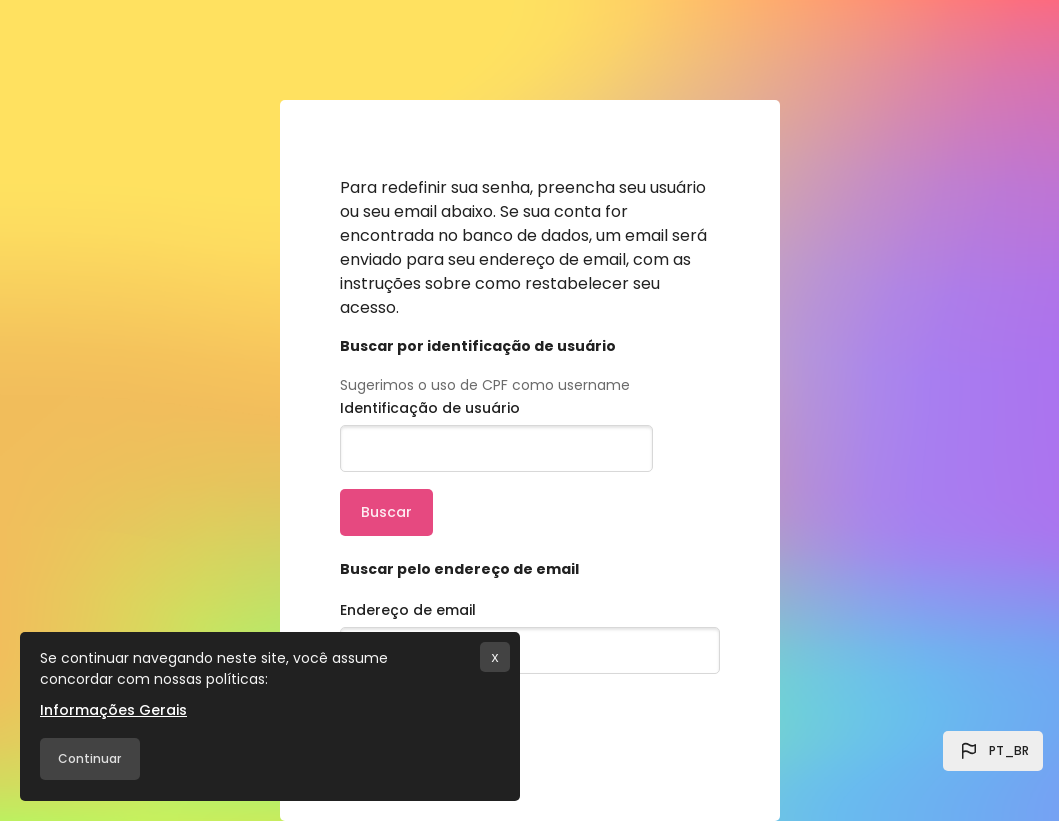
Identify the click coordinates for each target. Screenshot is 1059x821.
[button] (993, 751)
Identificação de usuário (430, 408)
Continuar (89, 758)
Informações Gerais (113, 710)
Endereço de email (408, 610)
